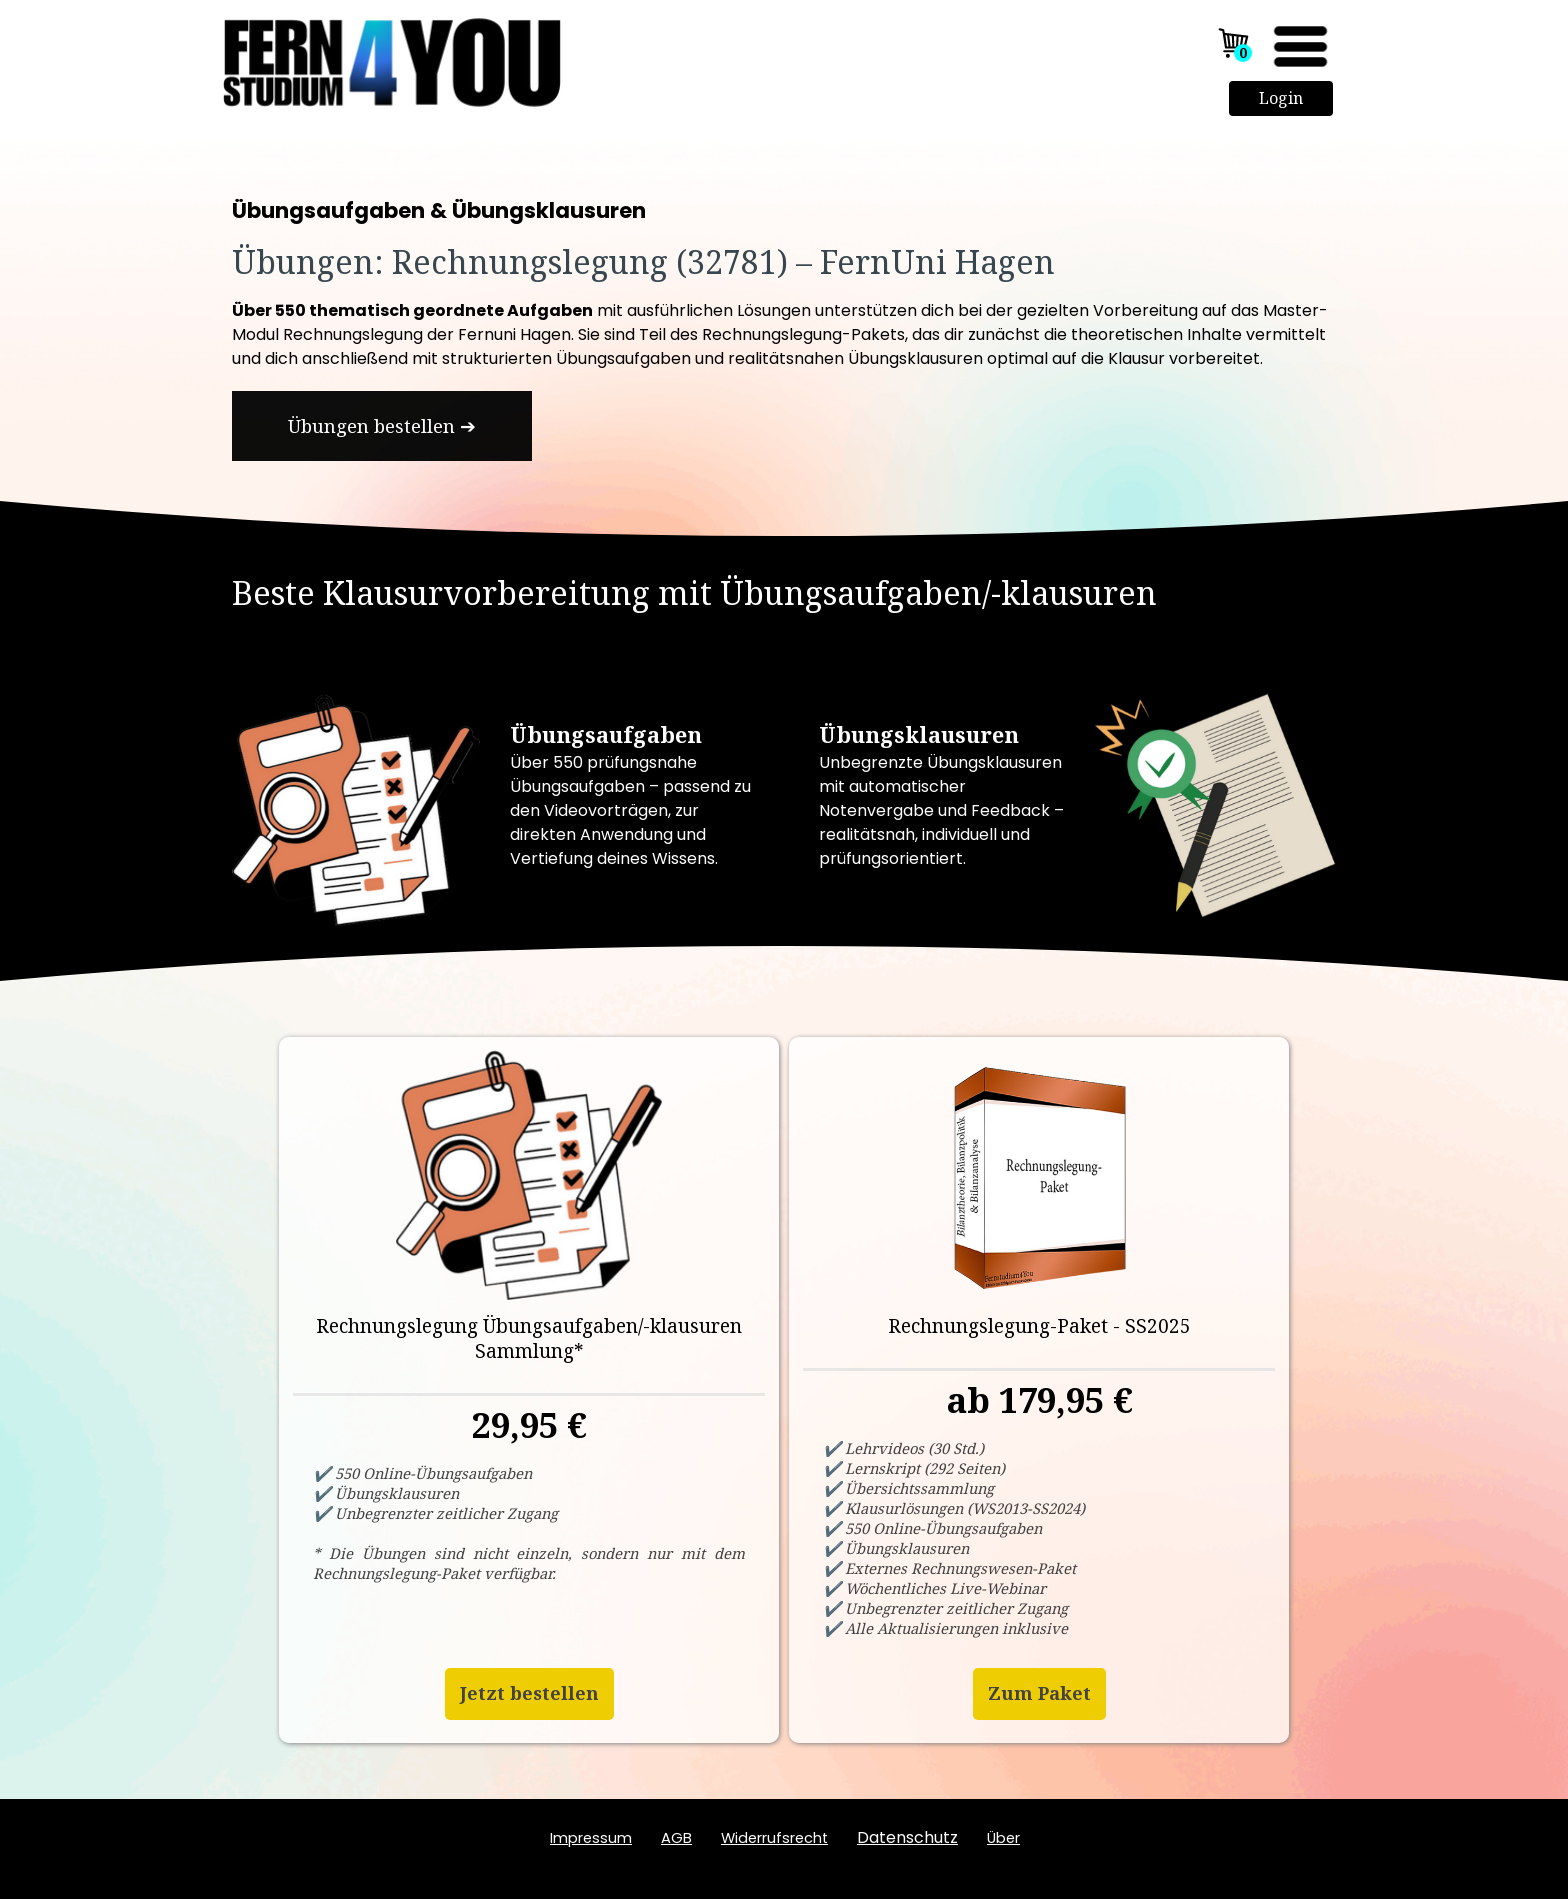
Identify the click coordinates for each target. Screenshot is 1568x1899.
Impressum (591, 1838)
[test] (382, 426)
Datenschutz (907, 1837)
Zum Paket (1039, 1693)
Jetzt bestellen (529, 1693)
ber (1003, 1838)
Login (1281, 98)
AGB (676, 1838)
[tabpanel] (784, 243)
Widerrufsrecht (774, 1838)
